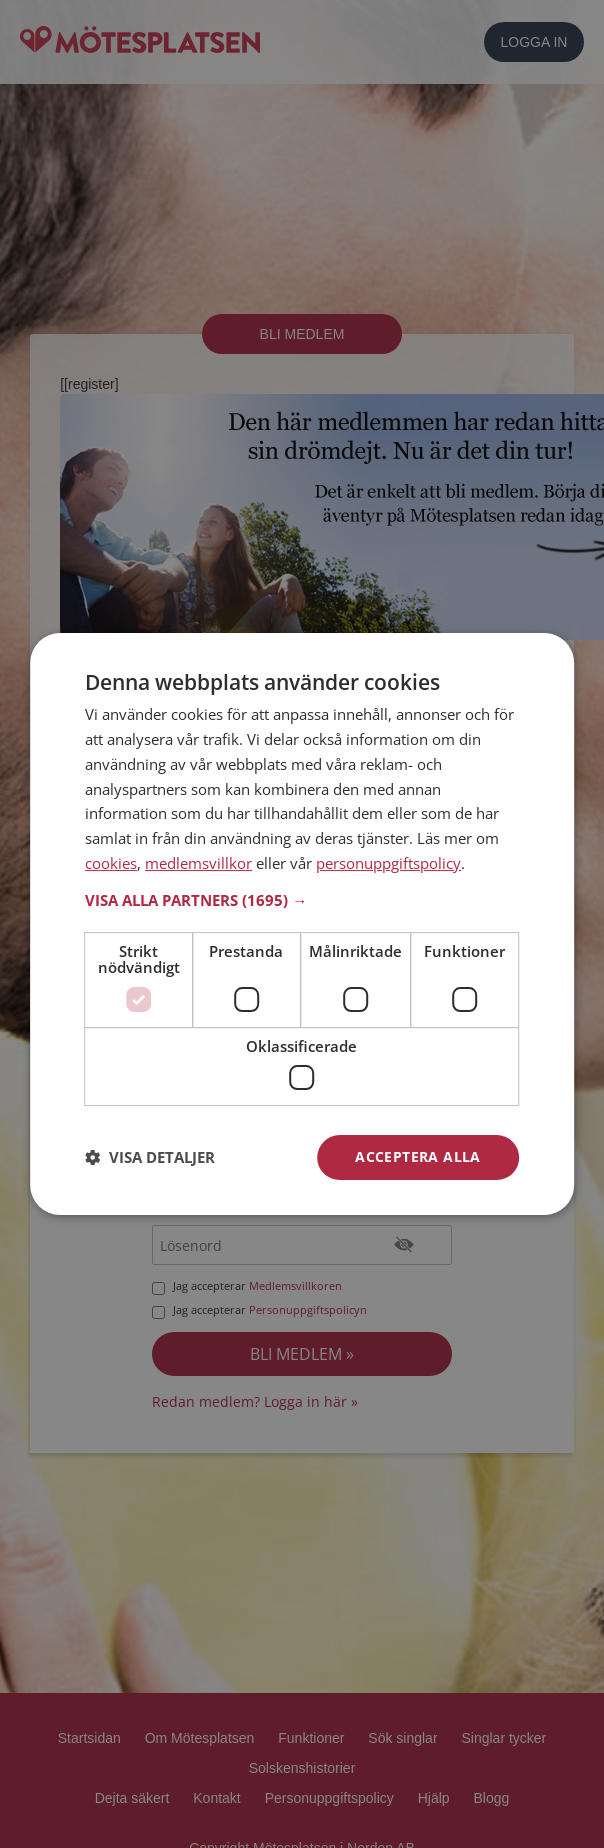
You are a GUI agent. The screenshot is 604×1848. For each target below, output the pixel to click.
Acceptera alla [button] (418, 1156)
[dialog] (302, 924)
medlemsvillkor (198, 863)
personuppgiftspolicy (388, 863)
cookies (111, 863)
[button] (302, 900)
